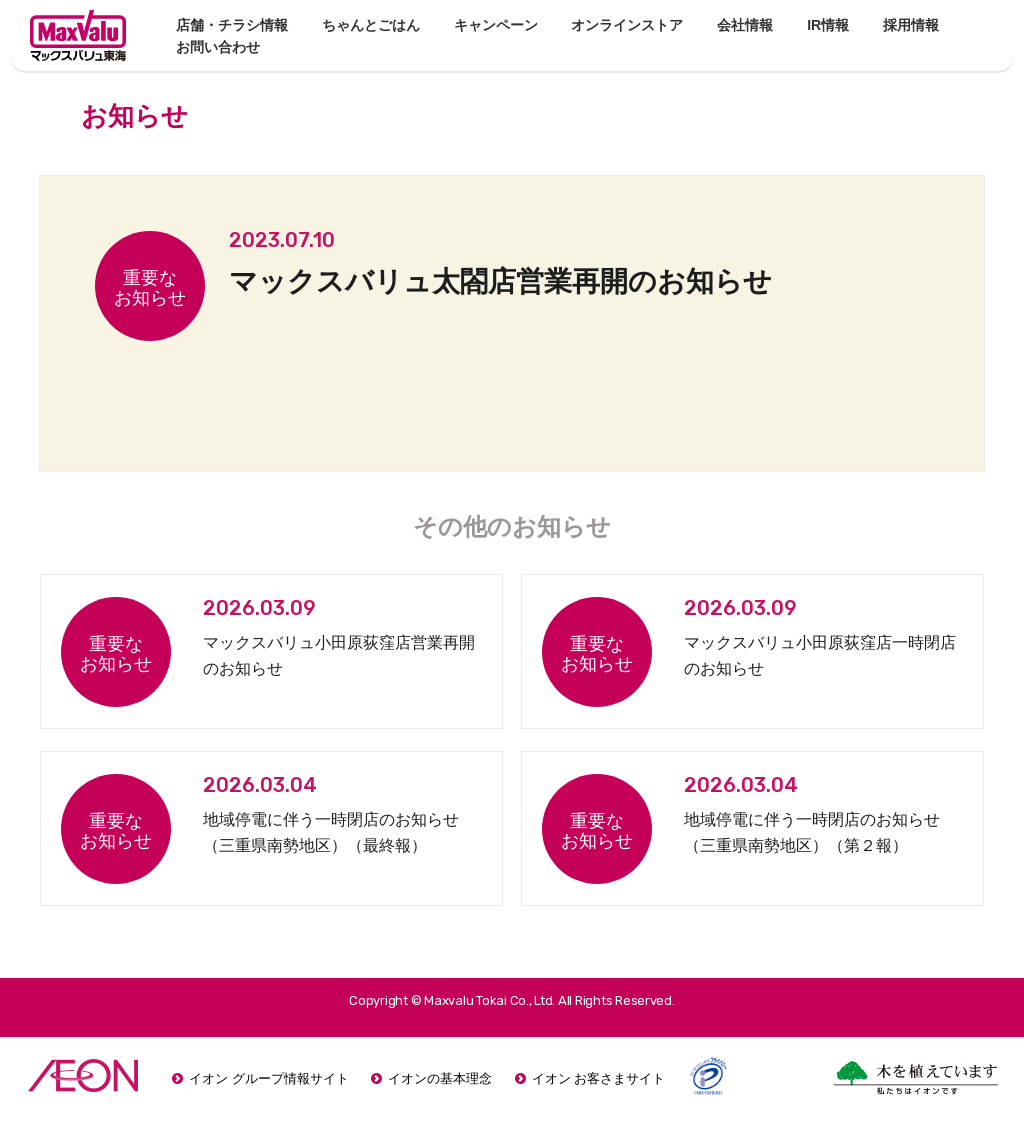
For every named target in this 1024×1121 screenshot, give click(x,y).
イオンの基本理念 (440, 1078)
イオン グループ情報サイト (269, 1078)
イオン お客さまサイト (599, 1078)
